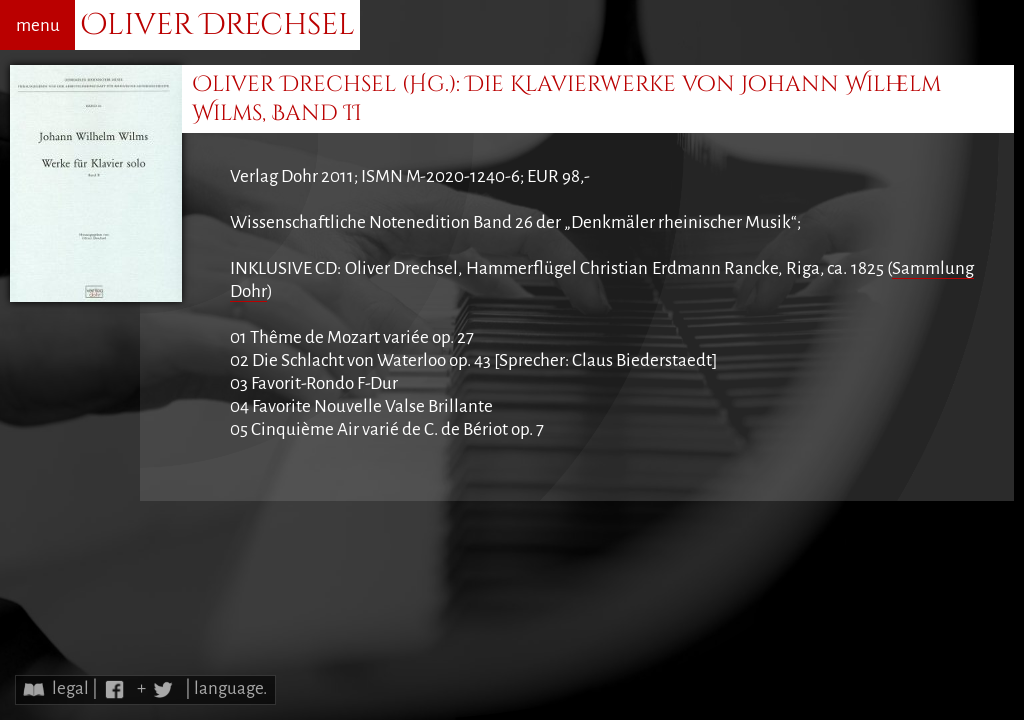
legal (70, 688)
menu (38, 25)
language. (230, 688)
